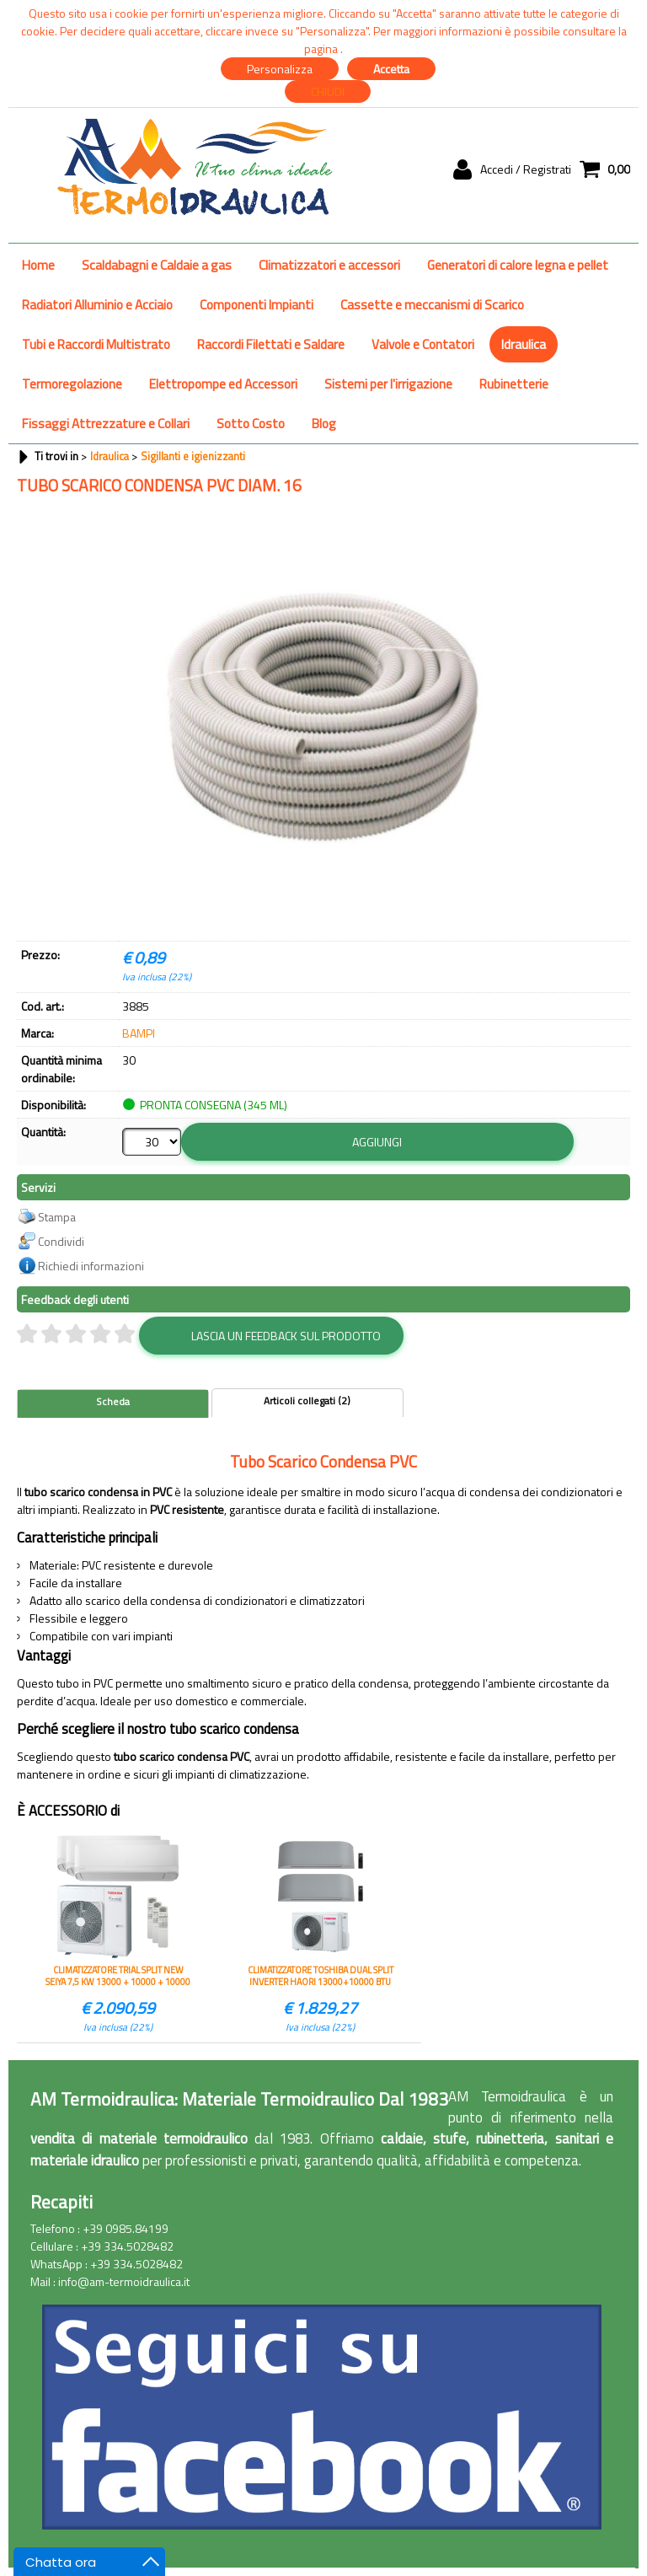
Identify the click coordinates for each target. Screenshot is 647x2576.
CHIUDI (328, 91)
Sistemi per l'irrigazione (388, 384)
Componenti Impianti (256, 304)
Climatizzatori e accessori (329, 265)
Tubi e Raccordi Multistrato (96, 344)
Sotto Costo (251, 423)
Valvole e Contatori (423, 344)
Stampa (57, 1216)
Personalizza (280, 69)
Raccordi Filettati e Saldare (271, 344)
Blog (324, 423)
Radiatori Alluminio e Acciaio (97, 304)
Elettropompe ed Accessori (223, 384)
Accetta (391, 69)
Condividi (61, 1240)
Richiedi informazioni (91, 1265)
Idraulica (523, 344)
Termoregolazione (72, 384)
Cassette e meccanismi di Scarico (432, 304)
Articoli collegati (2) (307, 1400)
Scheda (113, 1401)
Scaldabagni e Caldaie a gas (157, 265)
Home (38, 265)
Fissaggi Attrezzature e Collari (106, 423)
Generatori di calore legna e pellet (517, 265)
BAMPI (138, 1033)
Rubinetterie (513, 384)
